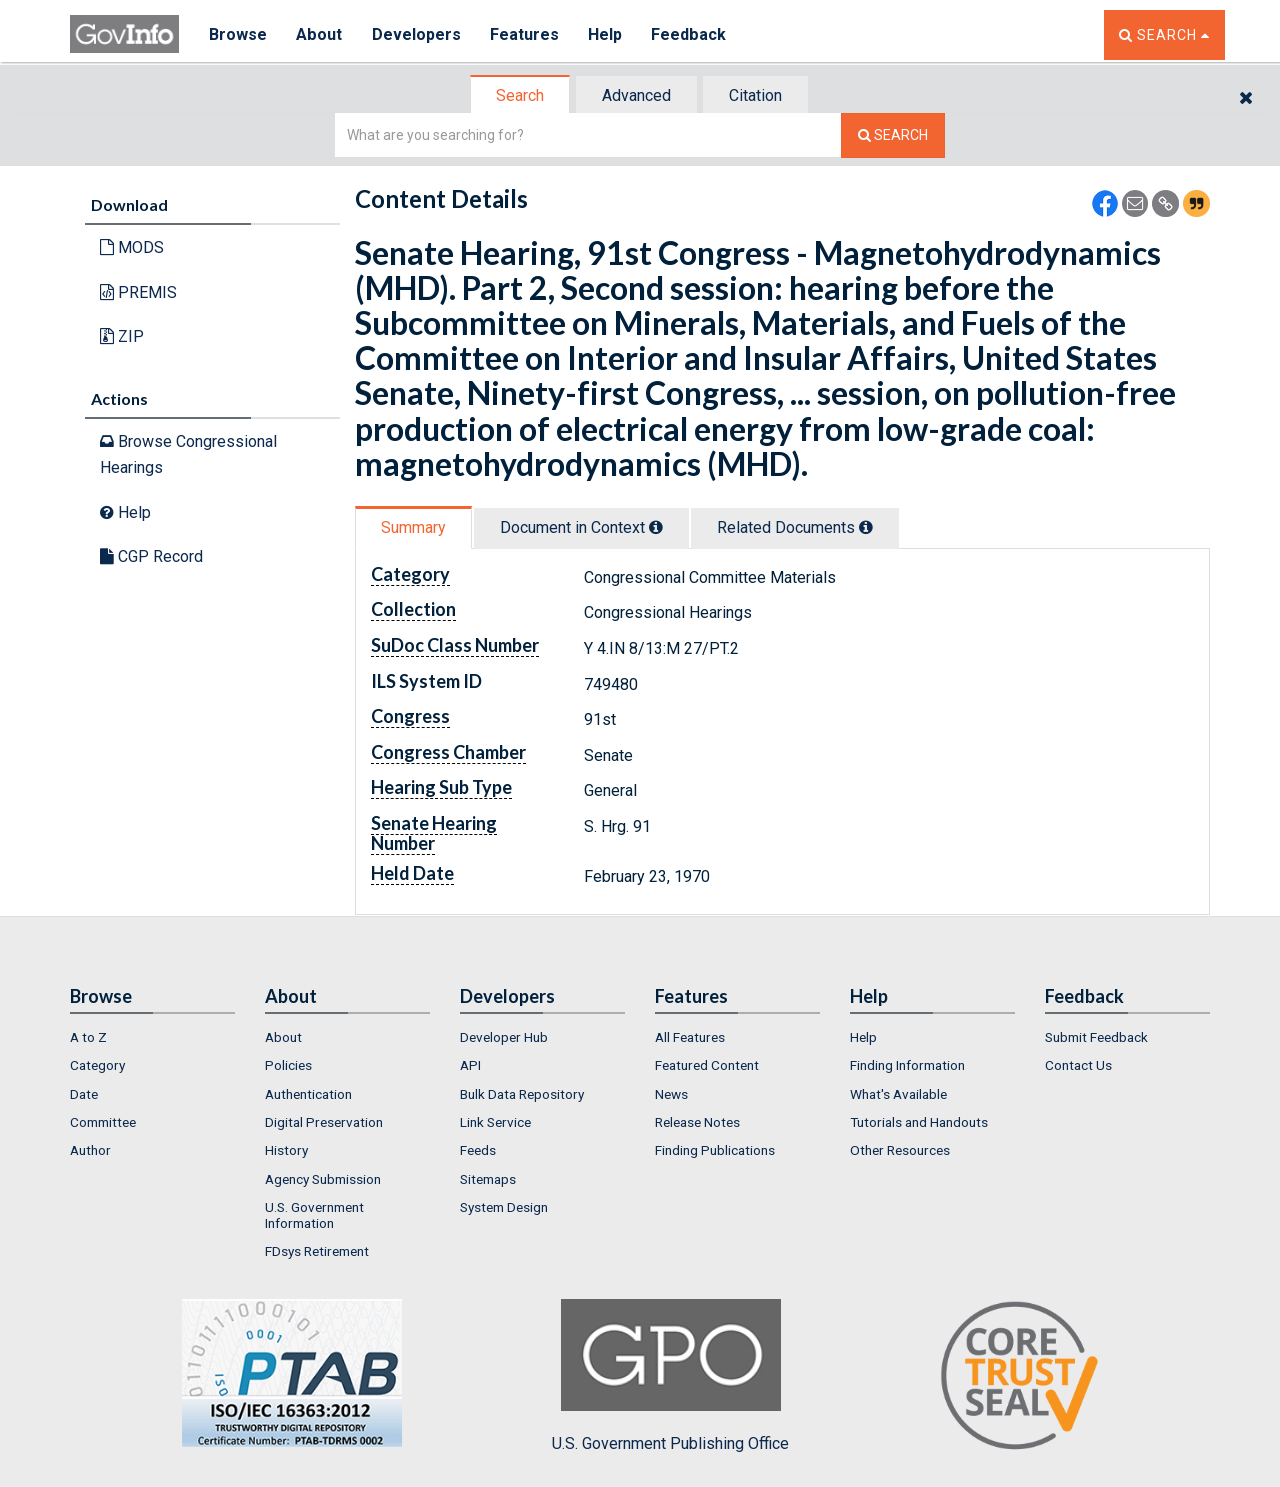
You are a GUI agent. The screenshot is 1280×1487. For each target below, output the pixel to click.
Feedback (691, 34)
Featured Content (707, 1065)
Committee (103, 1122)
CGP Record (151, 556)
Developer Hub (504, 1037)
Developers (416, 34)
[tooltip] (656, 527)
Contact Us (1078, 1065)
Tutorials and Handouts (919, 1122)
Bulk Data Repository (522, 1094)
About (319, 34)
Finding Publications (715, 1150)
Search (520, 95)
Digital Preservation (324, 1122)
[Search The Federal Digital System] (893, 135)
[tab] (521, 95)
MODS (132, 247)
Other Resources (900, 1150)
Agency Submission (323, 1179)
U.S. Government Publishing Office (670, 1376)
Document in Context (581, 527)
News (671, 1094)
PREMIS (138, 292)
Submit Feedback (1096, 1037)
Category (97, 1065)
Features (525, 34)
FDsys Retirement (317, 1251)
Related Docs (795, 527)
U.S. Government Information (314, 1215)
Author (90, 1150)
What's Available (898, 1094)
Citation (755, 95)
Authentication (308, 1094)
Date (84, 1094)
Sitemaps (488, 1179)
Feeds (478, 1150)
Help (607, 34)
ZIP (122, 336)
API (470, 1065)
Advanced (636, 95)
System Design (504, 1207)
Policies (288, 1065)
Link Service (495, 1122)
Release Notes (697, 1122)
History (286, 1150)
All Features (690, 1037)
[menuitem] (152, 1037)
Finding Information (907, 1065)
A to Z (88, 1037)
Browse (238, 34)
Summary (413, 527)
